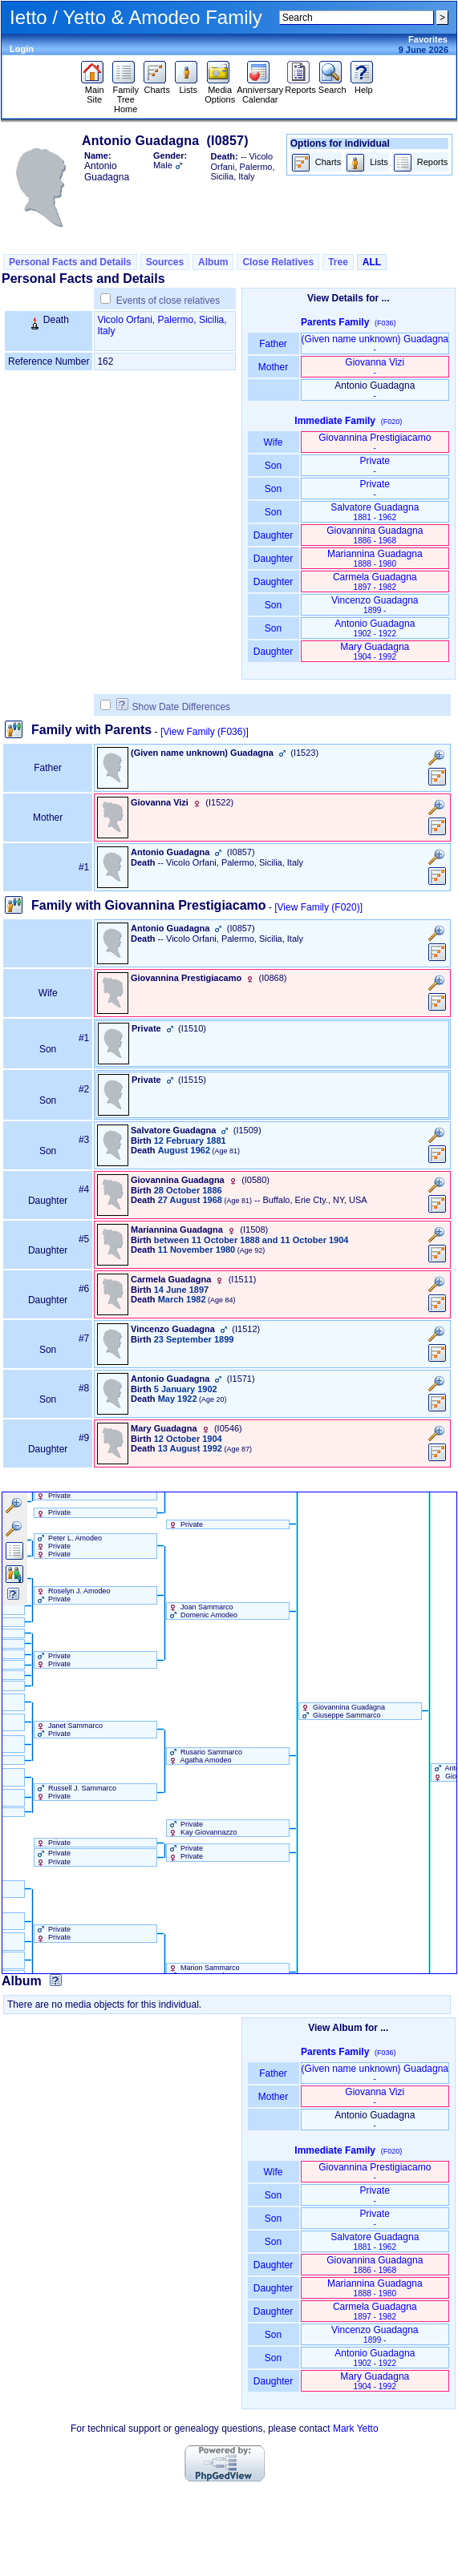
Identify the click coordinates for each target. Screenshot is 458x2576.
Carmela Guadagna (375, 581)
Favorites (428, 39)
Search (332, 86)
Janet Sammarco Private (68, 1730)
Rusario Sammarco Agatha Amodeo (205, 1756)
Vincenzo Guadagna (375, 605)
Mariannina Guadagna (375, 558)
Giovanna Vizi (374, 367)
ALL (372, 262)
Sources (165, 262)
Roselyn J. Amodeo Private (72, 1595)
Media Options (220, 90)
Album (213, 262)
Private (375, 465)
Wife (273, 442)
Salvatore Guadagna (374, 512)
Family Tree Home (125, 95)
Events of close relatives (168, 300)
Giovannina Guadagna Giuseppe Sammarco (342, 1711)
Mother (273, 367)
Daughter (273, 535)
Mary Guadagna (374, 651)
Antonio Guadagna (374, 628)
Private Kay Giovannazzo (202, 1828)
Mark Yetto (356, 2428)
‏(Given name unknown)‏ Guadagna (375, 343)
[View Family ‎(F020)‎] (318, 907)
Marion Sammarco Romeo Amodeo (203, 1972)
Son (273, 465)
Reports (300, 86)
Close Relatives (278, 262)
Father (273, 343)
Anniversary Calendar (260, 90)
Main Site (94, 90)
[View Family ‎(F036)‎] (204, 731)
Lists (188, 86)
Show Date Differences (173, 707)
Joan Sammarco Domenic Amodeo (202, 1611)
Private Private (52, 1660)
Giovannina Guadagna (374, 535)
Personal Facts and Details (70, 262)
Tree (338, 262)
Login (22, 49)
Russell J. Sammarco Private (75, 1792)
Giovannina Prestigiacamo (374, 442)
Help (364, 86)
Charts (157, 86)
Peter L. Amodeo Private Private (68, 1546)
